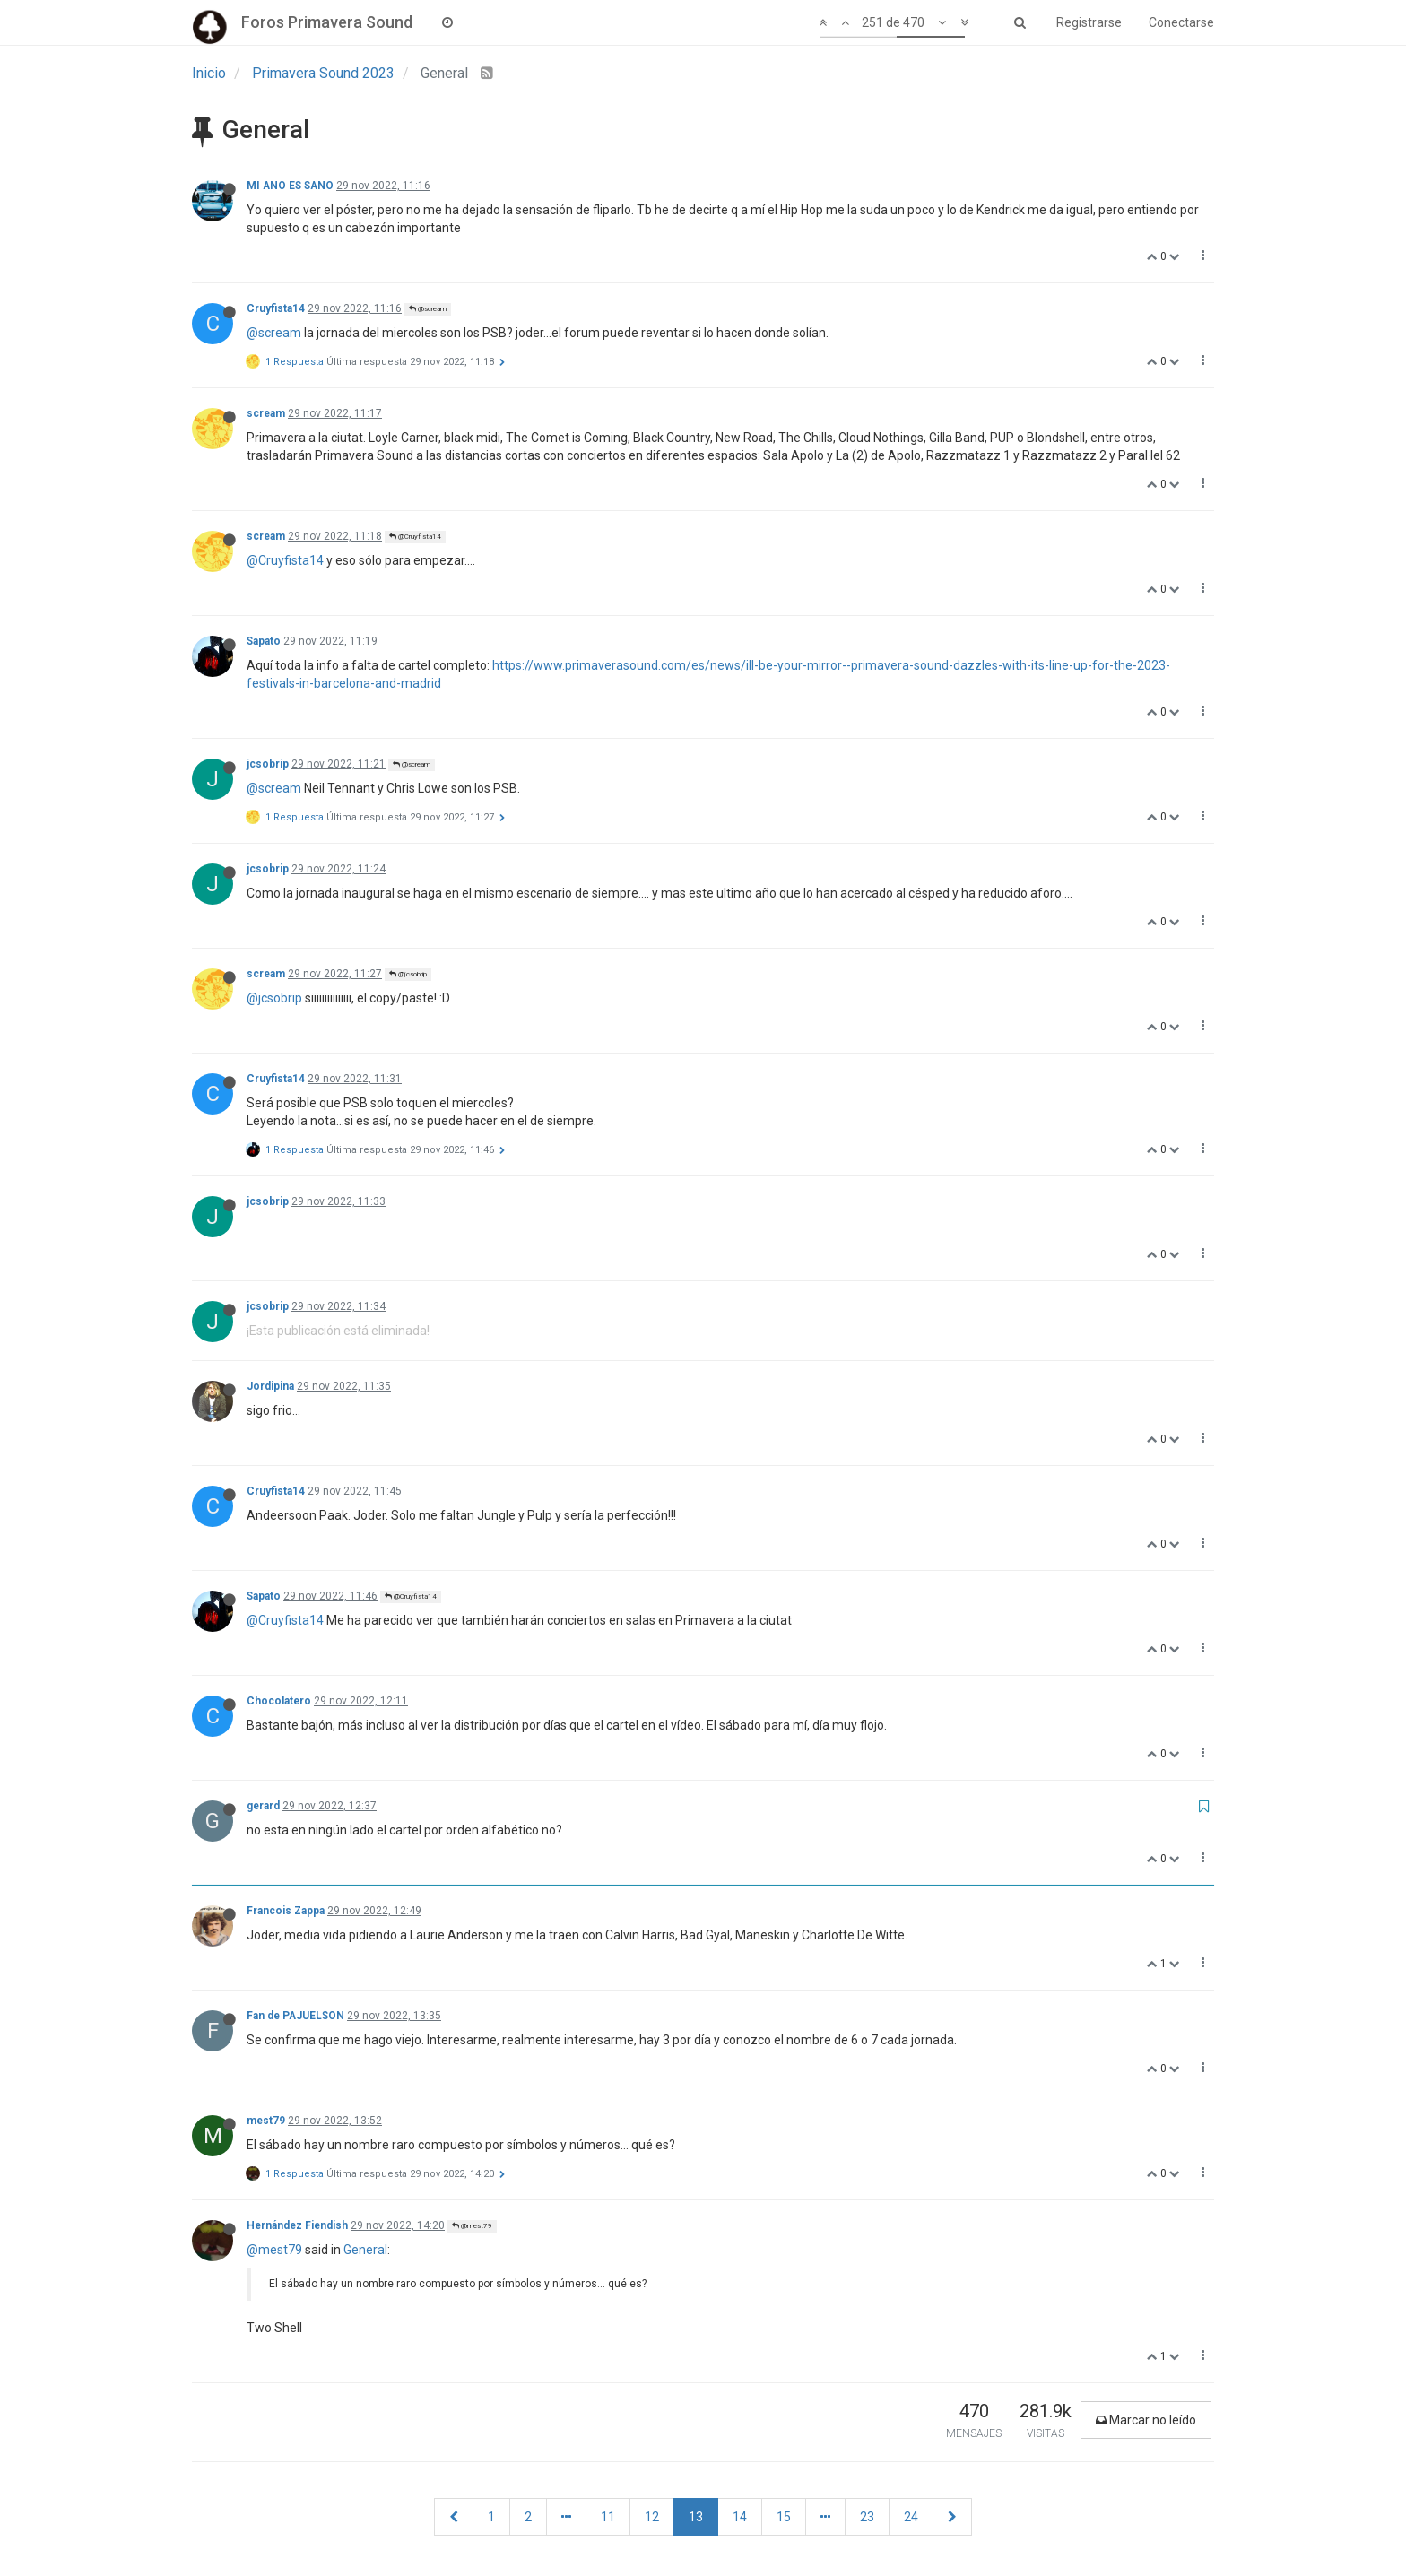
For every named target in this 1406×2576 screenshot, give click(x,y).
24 (911, 2517)
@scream (428, 309)
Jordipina (270, 1386)
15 (784, 2517)
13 (696, 2517)
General (365, 2249)
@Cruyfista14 (415, 537)
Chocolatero (279, 1701)
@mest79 (472, 2226)
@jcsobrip (408, 974)
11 (608, 2517)
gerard (263, 1806)
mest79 (266, 2120)
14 (740, 2517)
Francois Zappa (286, 1910)
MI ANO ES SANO (290, 185)
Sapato (264, 641)
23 (867, 2517)
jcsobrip (268, 764)
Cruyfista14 (276, 308)
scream (266, 413)
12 (652, 2517)
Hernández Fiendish (297, 2225)
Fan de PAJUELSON (295, 2015)
